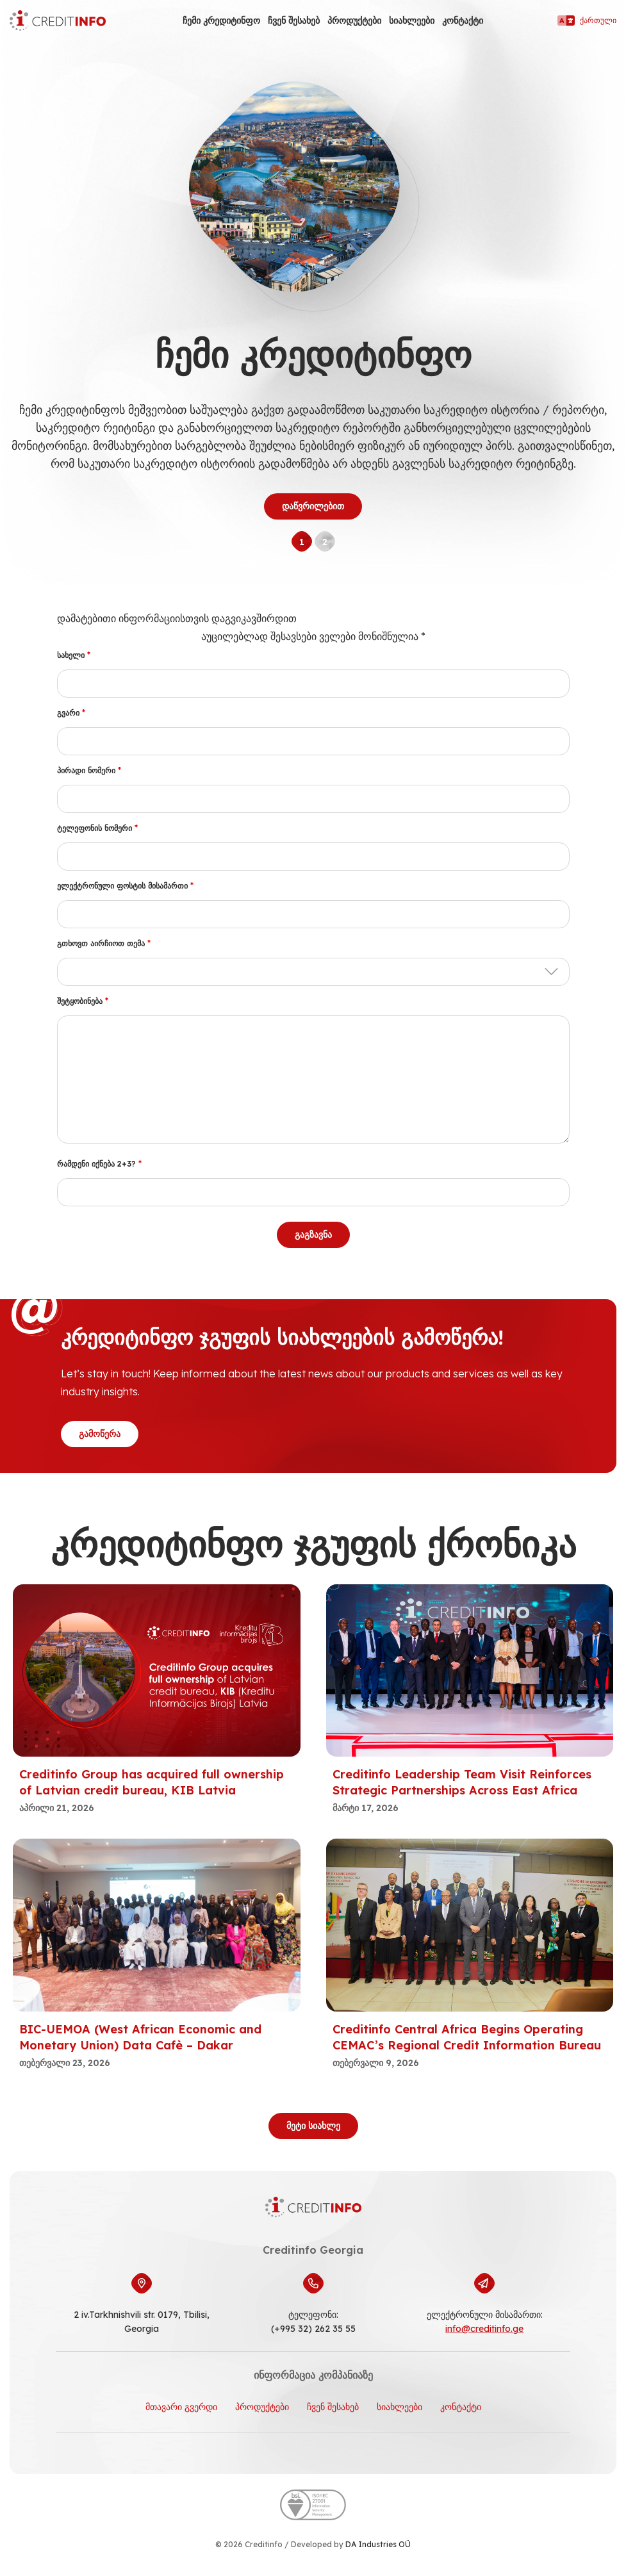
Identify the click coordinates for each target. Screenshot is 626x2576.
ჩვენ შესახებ (294, 20)
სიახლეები (411, 20)
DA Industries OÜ (378, 2544)
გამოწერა (99, 1434)
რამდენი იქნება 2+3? (99, 1164)
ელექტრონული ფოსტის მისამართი (125, 885)
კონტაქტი (462, 20)
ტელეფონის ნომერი (97, 828)
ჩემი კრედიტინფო (221, 20)
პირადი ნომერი (89, 770)
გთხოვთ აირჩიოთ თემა (104, 943)
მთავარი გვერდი (181, 2407)
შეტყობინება (82, 1001)
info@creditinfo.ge (484, 2328)
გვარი (71, 713)
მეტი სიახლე (313, 2125)
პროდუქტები (354, 20)
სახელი (73, 655)
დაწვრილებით (313, 506)
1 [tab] (301, 542)
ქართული (586, 20)
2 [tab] (324, 542)
